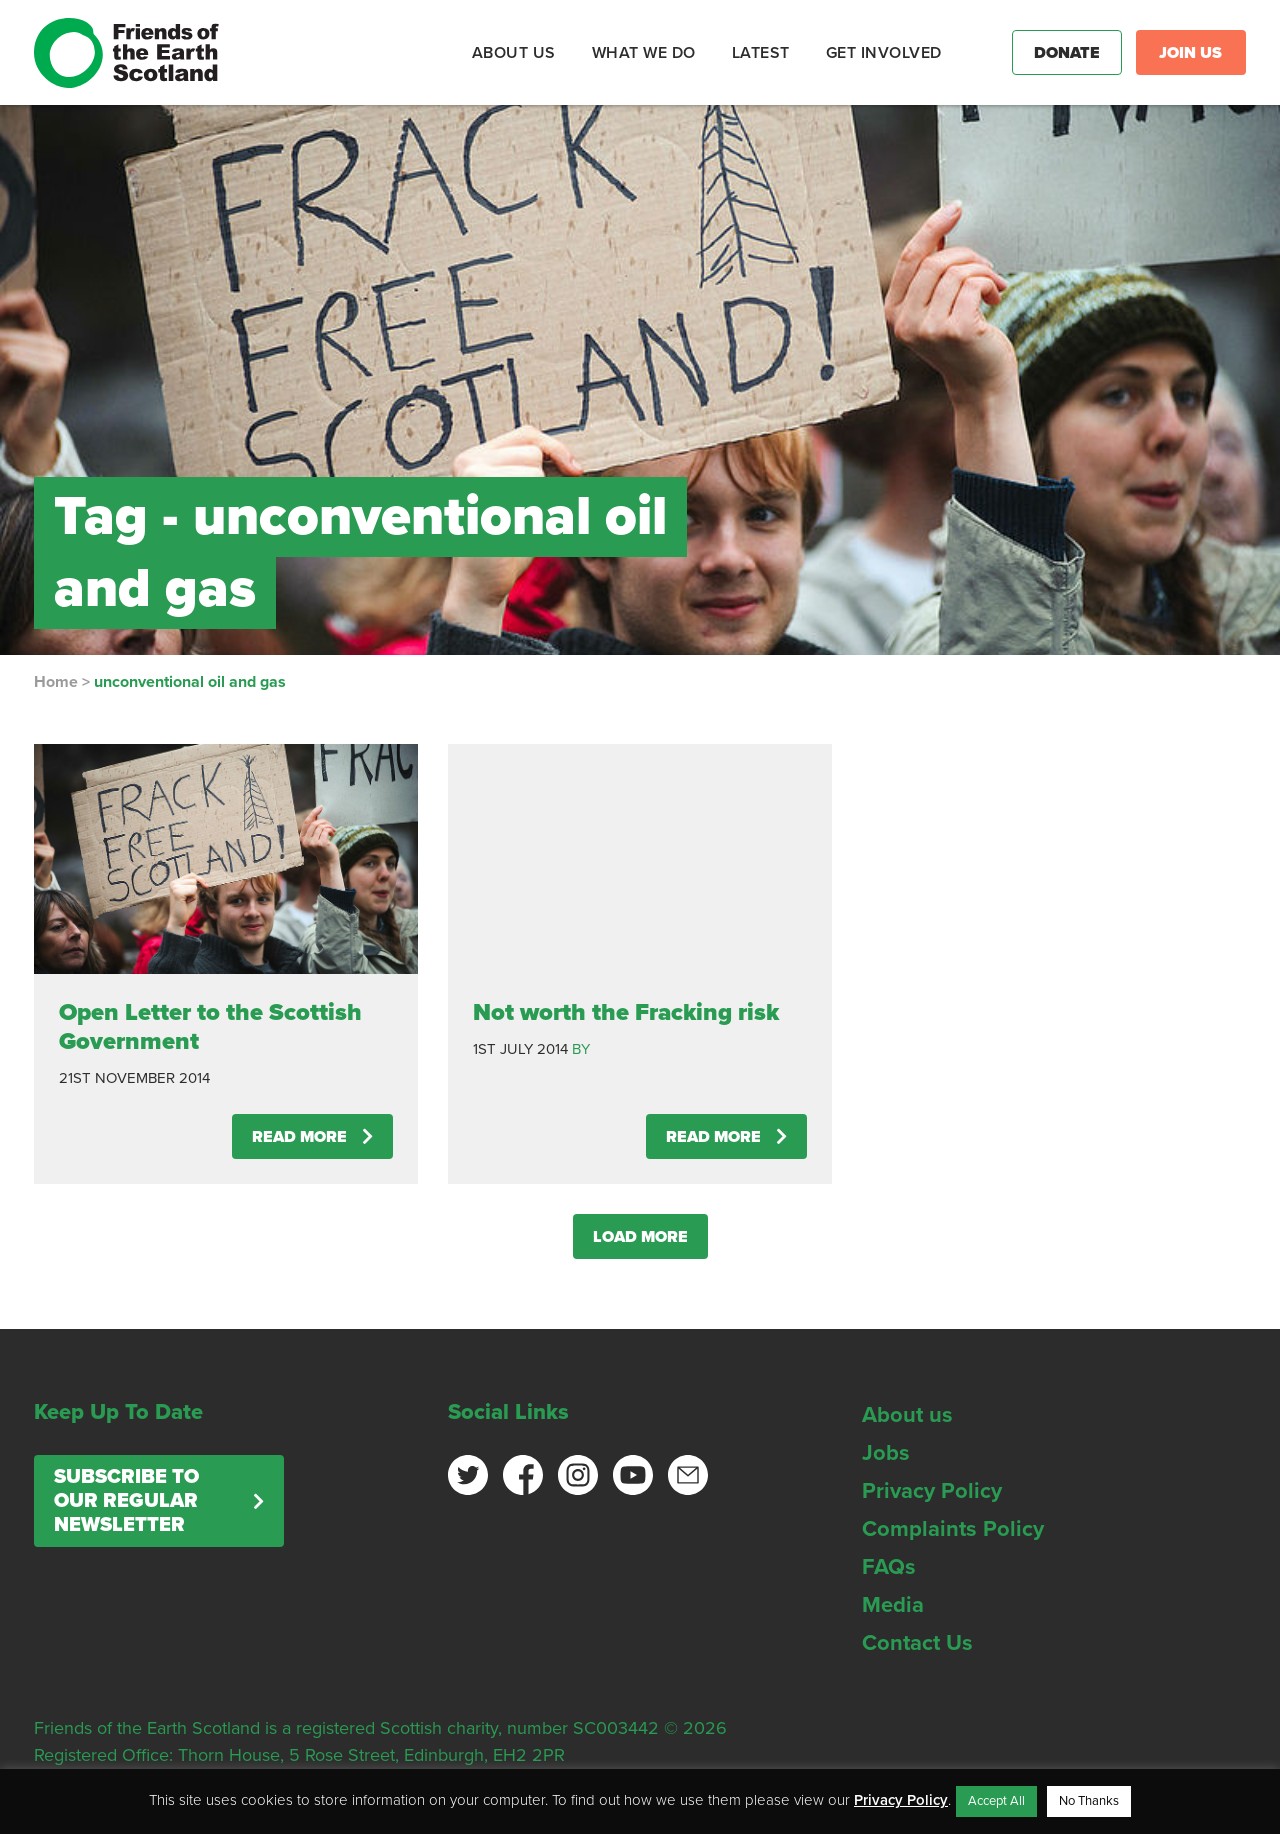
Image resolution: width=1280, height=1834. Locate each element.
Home (56, 682)
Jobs (886, 1453)
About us (907, 1415)
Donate (1067, 53)
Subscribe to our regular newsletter (126, 1501)
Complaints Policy (953, 1529)
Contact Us (917, 1643)
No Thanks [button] (1089, 1801)
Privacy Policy (932, 1491)
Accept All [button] (996, 1801)
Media (893, 1605)
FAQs (889, 1567)
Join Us (1190, 53)
